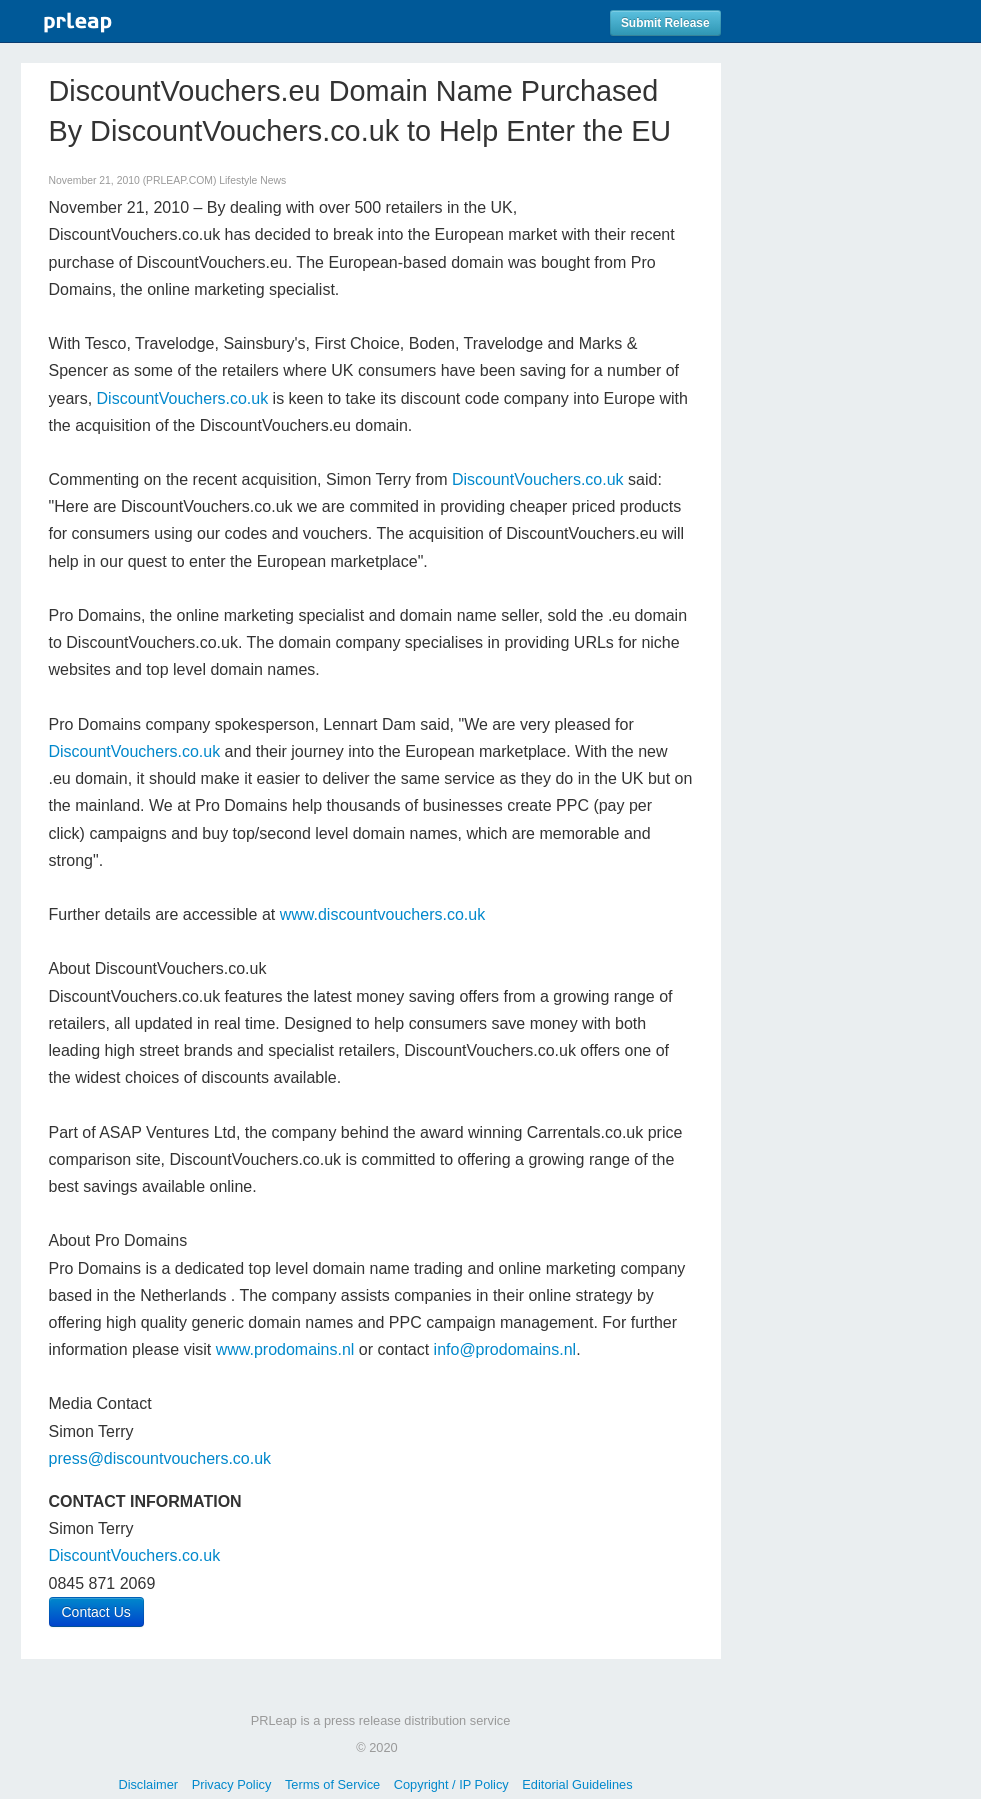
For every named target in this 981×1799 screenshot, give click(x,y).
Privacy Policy (232, 1784)
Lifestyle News (252, 180)
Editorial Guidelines (577, 1784)
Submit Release (665, 23)
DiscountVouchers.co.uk (183, 398)
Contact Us (96, 1612)
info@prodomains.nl (505, 1349)
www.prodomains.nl (285, 1349)
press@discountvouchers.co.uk (160, 1458)
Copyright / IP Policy (451, 1784)
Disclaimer (148, 1784)
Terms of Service (332, 1784)
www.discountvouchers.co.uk (382, 914)
